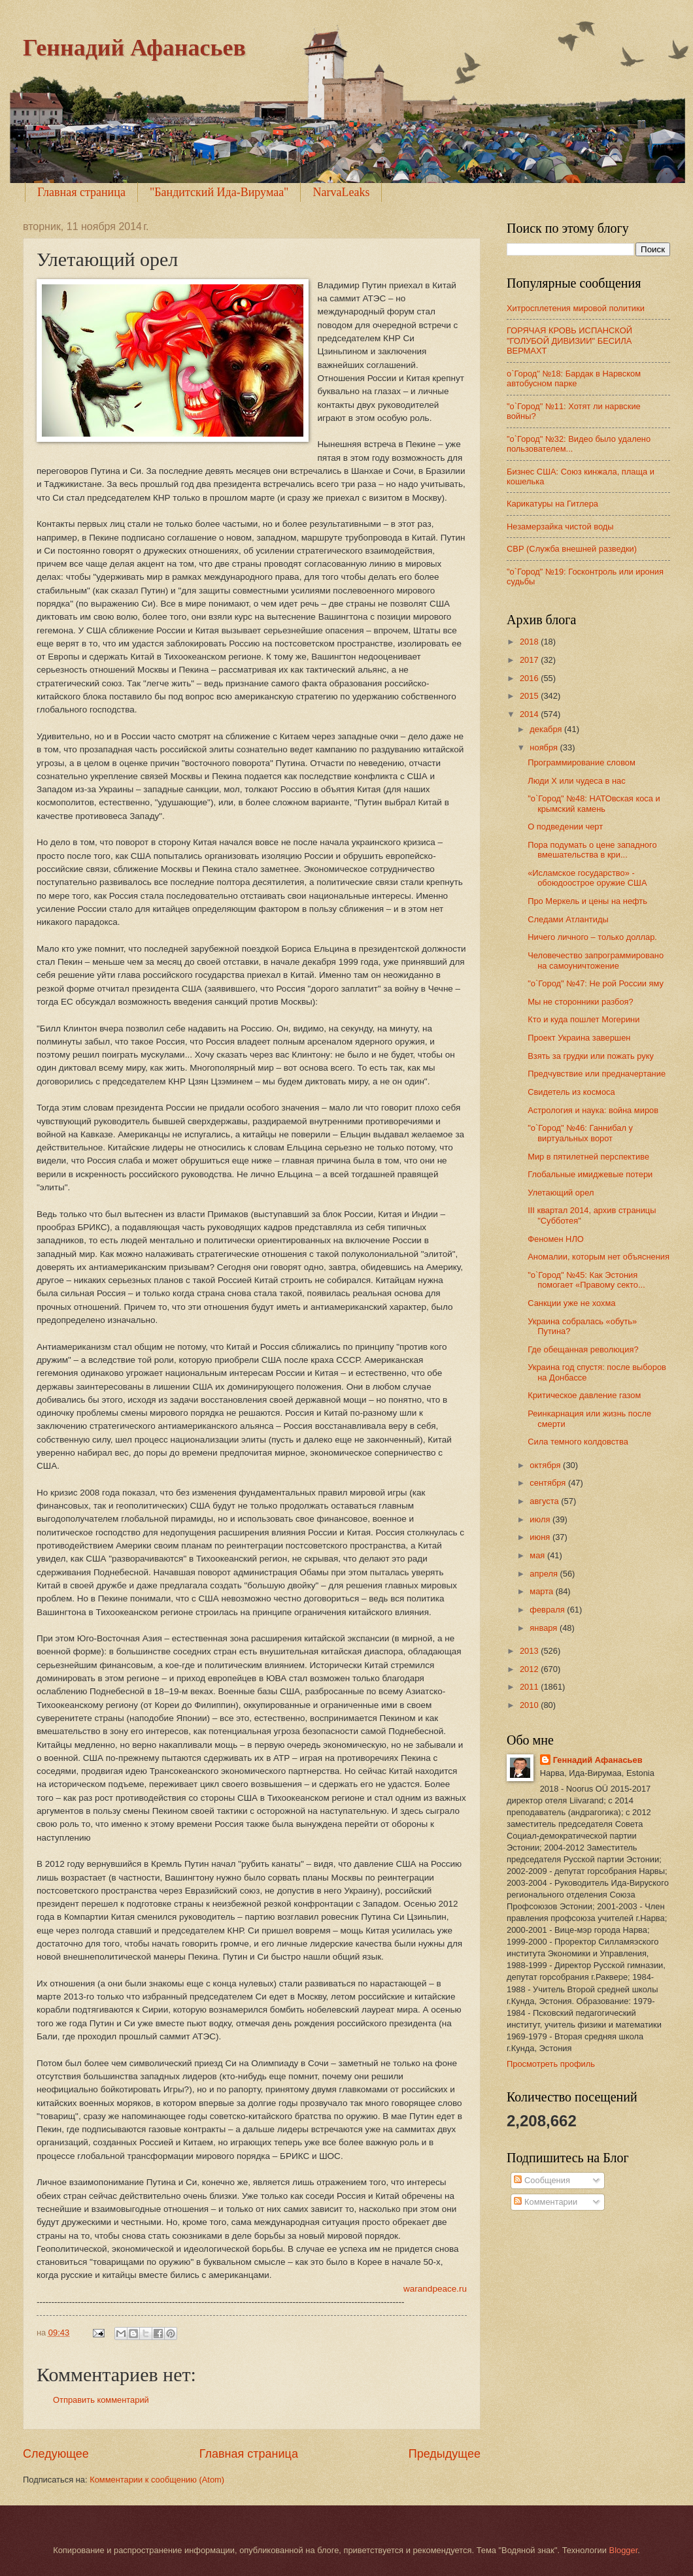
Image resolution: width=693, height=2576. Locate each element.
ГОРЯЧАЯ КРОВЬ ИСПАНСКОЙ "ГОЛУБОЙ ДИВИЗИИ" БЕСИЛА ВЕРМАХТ (569, 341)
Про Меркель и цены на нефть (587, 901)
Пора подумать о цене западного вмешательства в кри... (592, 850)
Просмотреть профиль (551, 2064)
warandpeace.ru (435, 2289)
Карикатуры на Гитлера (552, 504)
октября (546, 1465)
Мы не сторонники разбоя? (581, 1002)
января (545, 1628)
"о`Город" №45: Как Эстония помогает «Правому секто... (586, 1280)
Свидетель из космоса (571, 1092)
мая (538, 1555)
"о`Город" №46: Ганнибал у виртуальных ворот (580, 1133)
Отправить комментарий (101, 2400)
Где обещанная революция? (583, 1349)
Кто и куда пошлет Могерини (583, 1019)
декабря (547, 729)
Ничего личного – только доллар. (592, 937)
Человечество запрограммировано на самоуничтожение (596, 960)
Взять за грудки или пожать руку (591, 1056)
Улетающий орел (561, 1192)
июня (541, 1537)
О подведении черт (565, 826)
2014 (530, 714)
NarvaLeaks (341, 192)
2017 (530, 660)
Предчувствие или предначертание (597, 1074)
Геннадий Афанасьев (134, 48)
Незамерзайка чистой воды (560, 526)
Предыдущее (445, 2453)
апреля (545, 1574)
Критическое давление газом (584, 1395)
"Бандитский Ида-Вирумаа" (219, 192)
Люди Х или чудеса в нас (576, 781)
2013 (530, 1651)
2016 (530, 678)
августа (545, 1501)
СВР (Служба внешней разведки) (572, 549)
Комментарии (545, 2202)
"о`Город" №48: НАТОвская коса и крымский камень (594, 803)
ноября (545, 747)
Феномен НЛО (556, 1239)
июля (541, 1519)
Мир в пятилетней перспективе (588, 1157)
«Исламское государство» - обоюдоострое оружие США (587, 878)
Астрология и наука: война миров (593, 1110)
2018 (530, 641)
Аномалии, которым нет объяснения (598, 1257)
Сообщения (541, 2180)
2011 (530, 1687)
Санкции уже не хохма (571, 1303)
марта (542, 1591)
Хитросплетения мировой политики (576, 308)
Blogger (623, 2550)
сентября (549, 1483)
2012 (530, 1669)
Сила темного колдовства (578, 1442)
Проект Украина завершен (579, 1038)
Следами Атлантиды (568, 919)
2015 (530, 696)
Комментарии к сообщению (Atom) (157, 2479)
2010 (530, 1705)
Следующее (56, 2453)
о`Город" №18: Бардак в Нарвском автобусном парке (574, 378)
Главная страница (81, 192)
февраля (548, 1609)
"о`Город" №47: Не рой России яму (596, 983)
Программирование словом (581, 762)
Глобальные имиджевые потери (590, 1174)
